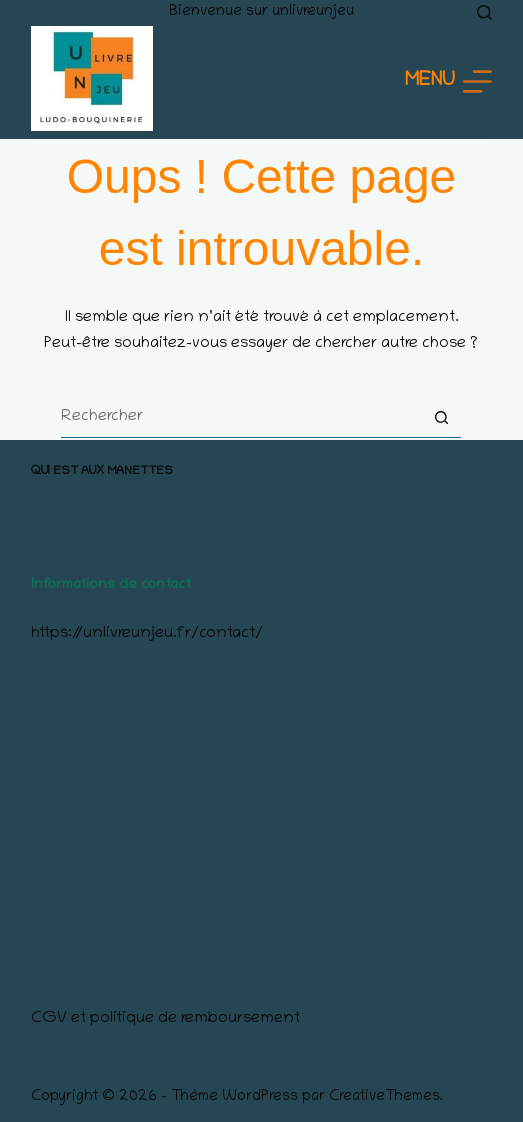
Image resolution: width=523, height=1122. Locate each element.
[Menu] (448, 81)
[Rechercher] (484, 12)
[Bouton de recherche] (441, 418)
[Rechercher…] (241, 418)
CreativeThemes (384, 1097)
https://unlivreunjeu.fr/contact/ (147, 634)
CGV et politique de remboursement (165, 1019)
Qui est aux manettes (102, 471)
